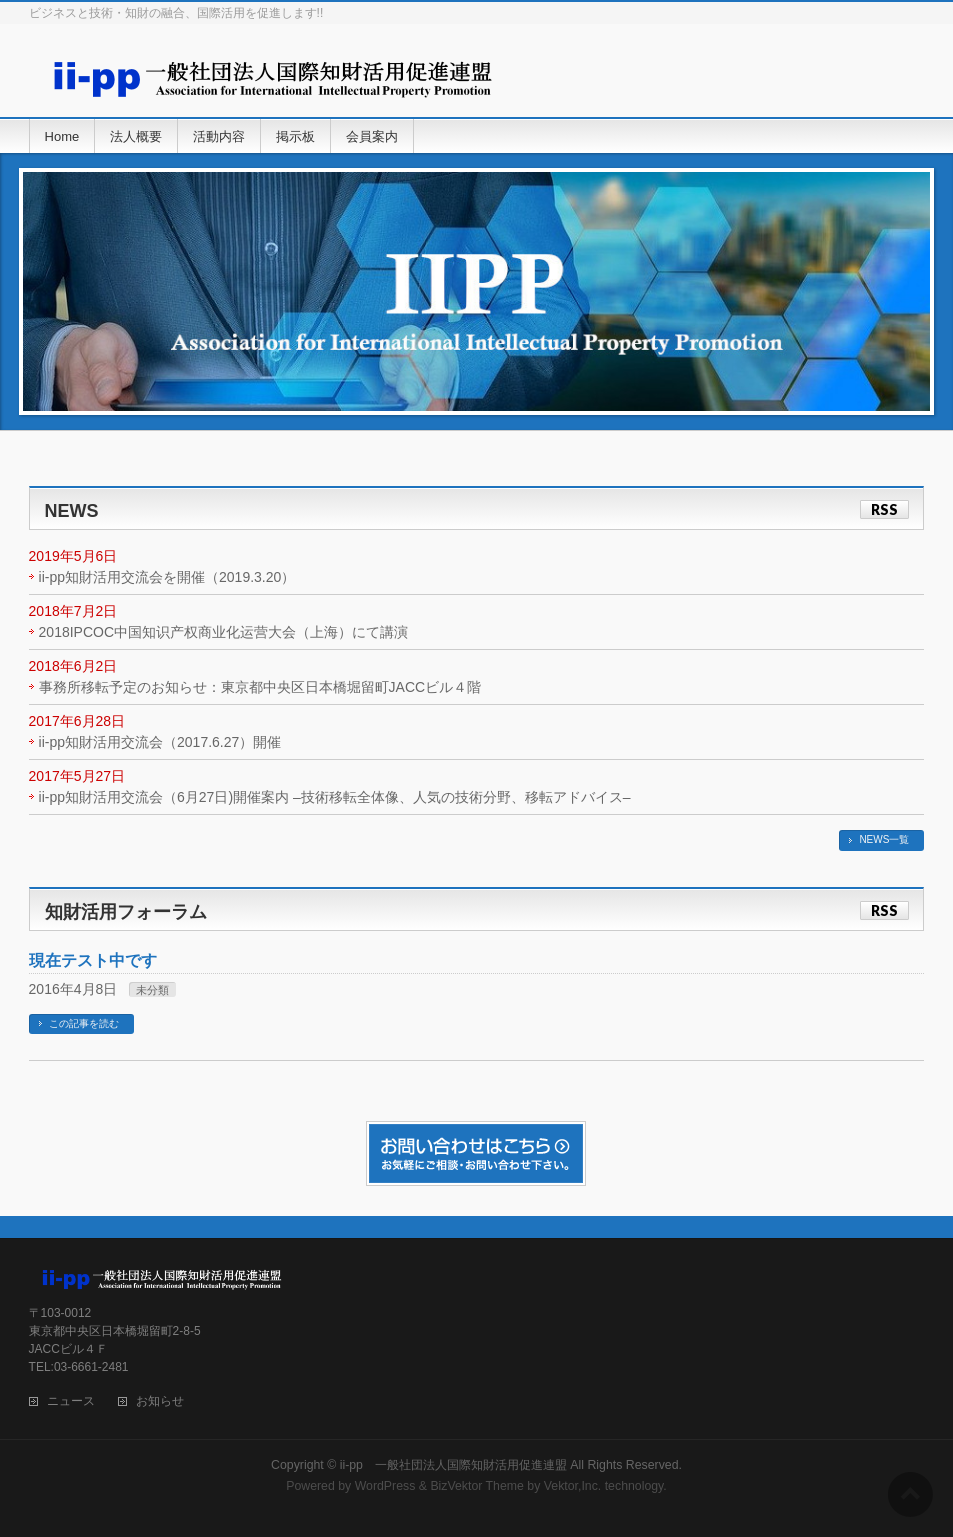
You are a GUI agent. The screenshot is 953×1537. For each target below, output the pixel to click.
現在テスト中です (93, 960)
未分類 (152, 990)
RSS (884, 509)
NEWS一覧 (884, 839)
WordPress (385, 1486)
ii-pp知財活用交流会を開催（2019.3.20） (167, 577)
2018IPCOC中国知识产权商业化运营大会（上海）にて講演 (223, 632)
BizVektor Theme (477, 1486)
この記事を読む (84, 1023)
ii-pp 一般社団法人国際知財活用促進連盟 (453, 1465)
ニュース (71, 1401)
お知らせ (160, 1401)
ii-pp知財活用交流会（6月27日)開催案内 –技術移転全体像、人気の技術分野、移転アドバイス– (335, 797)
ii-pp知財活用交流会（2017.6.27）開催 (160, 742)
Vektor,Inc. (573, 1486)
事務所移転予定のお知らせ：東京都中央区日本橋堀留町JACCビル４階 (260, 687)
